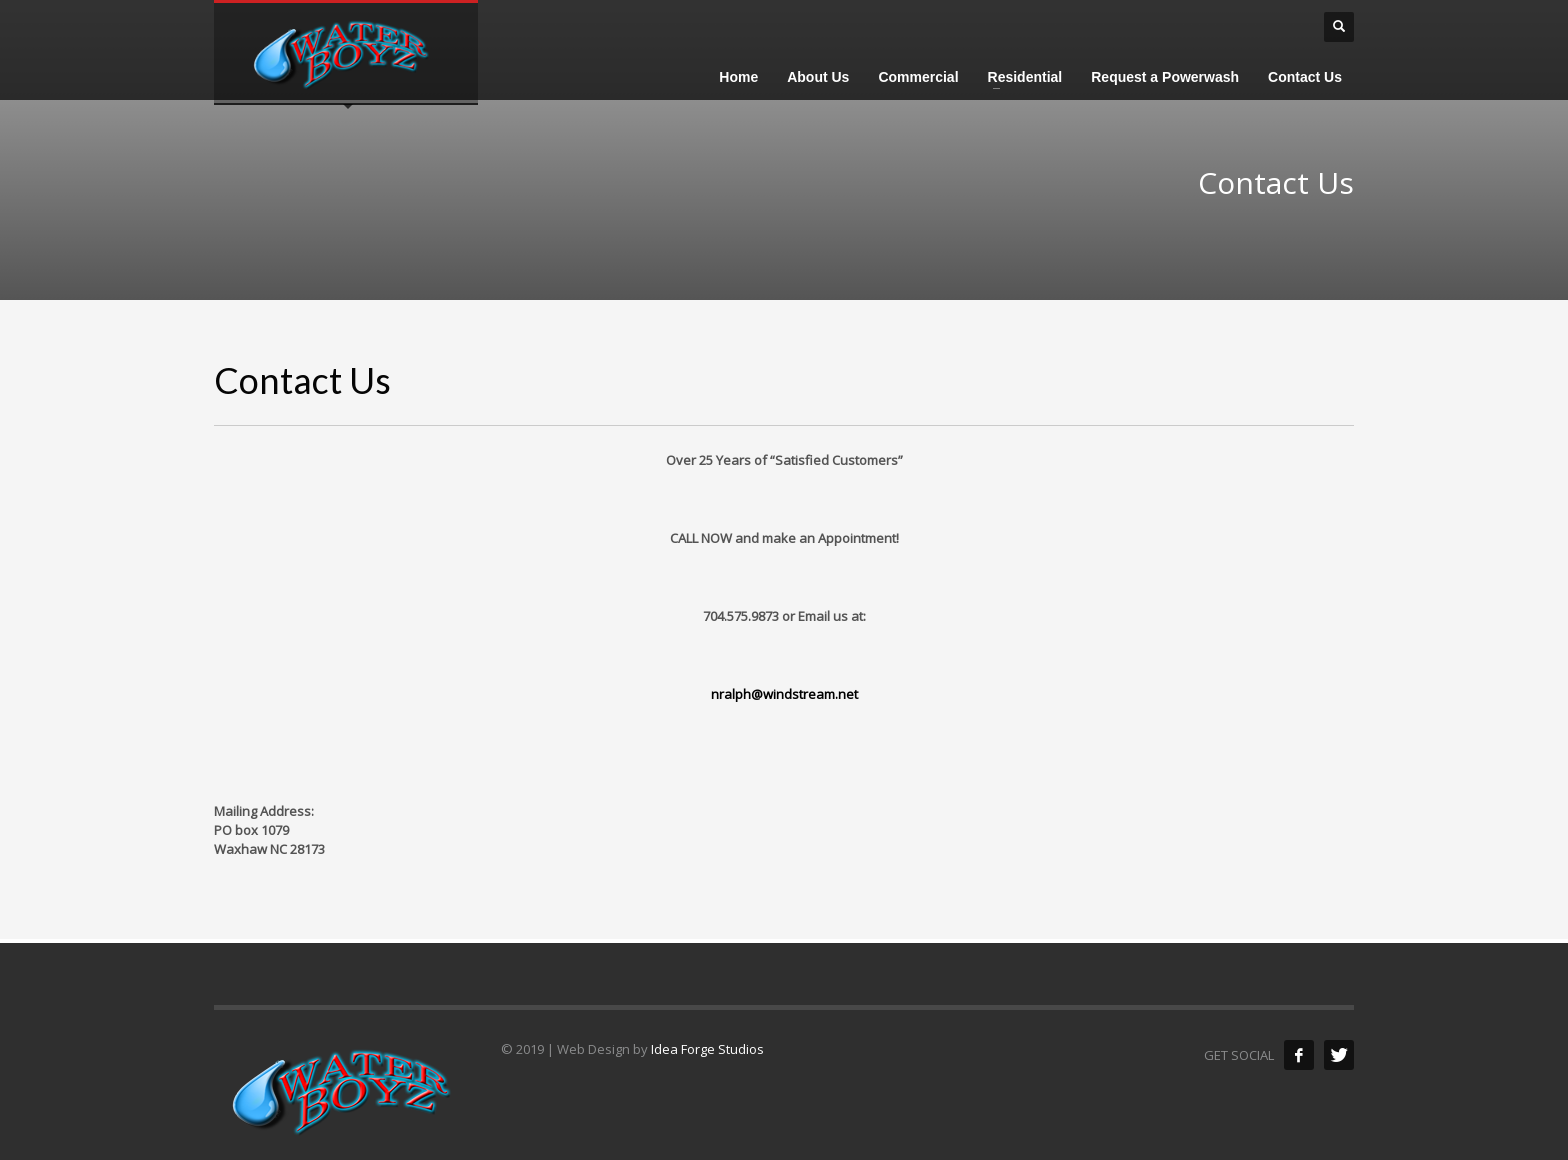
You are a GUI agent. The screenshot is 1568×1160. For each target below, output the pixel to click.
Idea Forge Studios (707, 1049)
